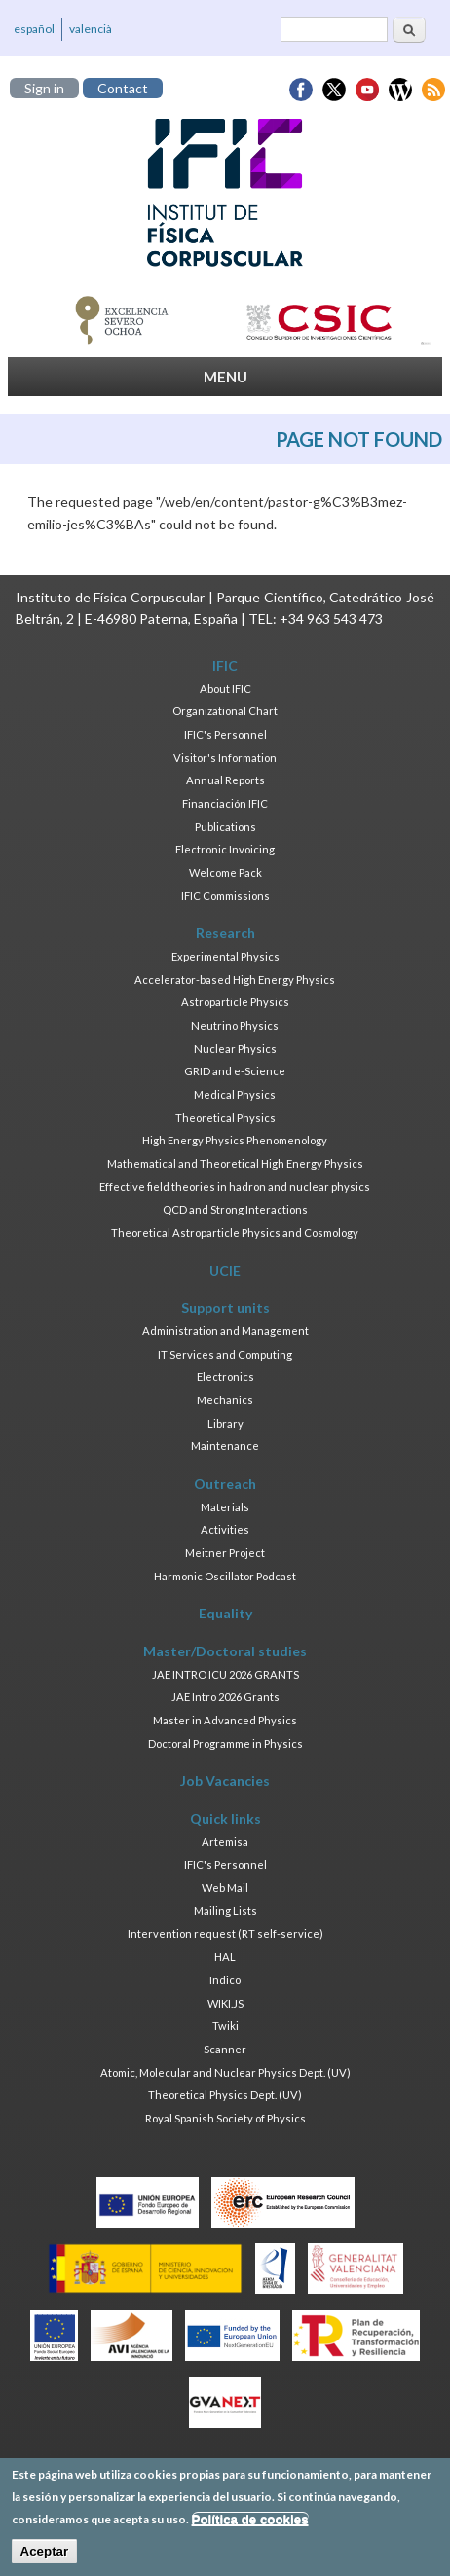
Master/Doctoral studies (225, 1651)
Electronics (225, 1376)
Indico (225, 1980)
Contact (122, 88)
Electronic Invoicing (225, 849)
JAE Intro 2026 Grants (225, 1696)
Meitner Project (225, 1552)
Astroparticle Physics (235, 1002)
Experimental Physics (225, 956)
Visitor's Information (225, 757)
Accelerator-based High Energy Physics (234, 979)
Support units (225, 1307)
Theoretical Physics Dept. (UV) (225, 2094)
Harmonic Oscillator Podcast (225, 1576)
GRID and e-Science (234, 1071)
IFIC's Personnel (225, 734)
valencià (90, 28)
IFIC (225, 665)
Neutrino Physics (235, 1025)
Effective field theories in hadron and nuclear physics (234, 1186)
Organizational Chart (225, 711)
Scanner (225, 2049)
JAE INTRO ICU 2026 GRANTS (225, 1674)
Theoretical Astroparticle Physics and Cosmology (234, 1232)
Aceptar (44, 2558)
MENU (225, 376)
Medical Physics (235, 1094)
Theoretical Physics (225, 1117)
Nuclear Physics (235, 1048)
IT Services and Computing (225, 1354)
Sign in (44, 88)
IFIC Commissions (225, 895)
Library (225, 1423)
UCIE (225, 1270)
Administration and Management (225, 1330)
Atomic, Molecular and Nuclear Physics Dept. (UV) (225, 2072)
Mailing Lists (225, 1911)
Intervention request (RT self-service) (225, 1933)
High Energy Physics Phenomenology (234, 1140)
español (34, 28)
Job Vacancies (225, 1780)
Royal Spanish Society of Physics (225, 2118)
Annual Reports (225, 780)
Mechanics (225, 1400)
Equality (225, 1613)
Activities (225, 1529)
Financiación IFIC (225, 803)
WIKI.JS (225, 2003)
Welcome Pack (225, 872)
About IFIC (225, 688)
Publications (225, 826)
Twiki (225, 2025)
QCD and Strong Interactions (235, 1209)
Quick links (225, 1818)
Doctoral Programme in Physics (225, 1743)
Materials (225, 1507)
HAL (225, 1956)
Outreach (225, 1483)
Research (225, 933)
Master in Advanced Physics (225, 1720)
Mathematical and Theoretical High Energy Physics (235, 1163)
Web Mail (225, 1887)
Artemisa (225, 1841)
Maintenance (225, 1445)
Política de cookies (250, 2526)
